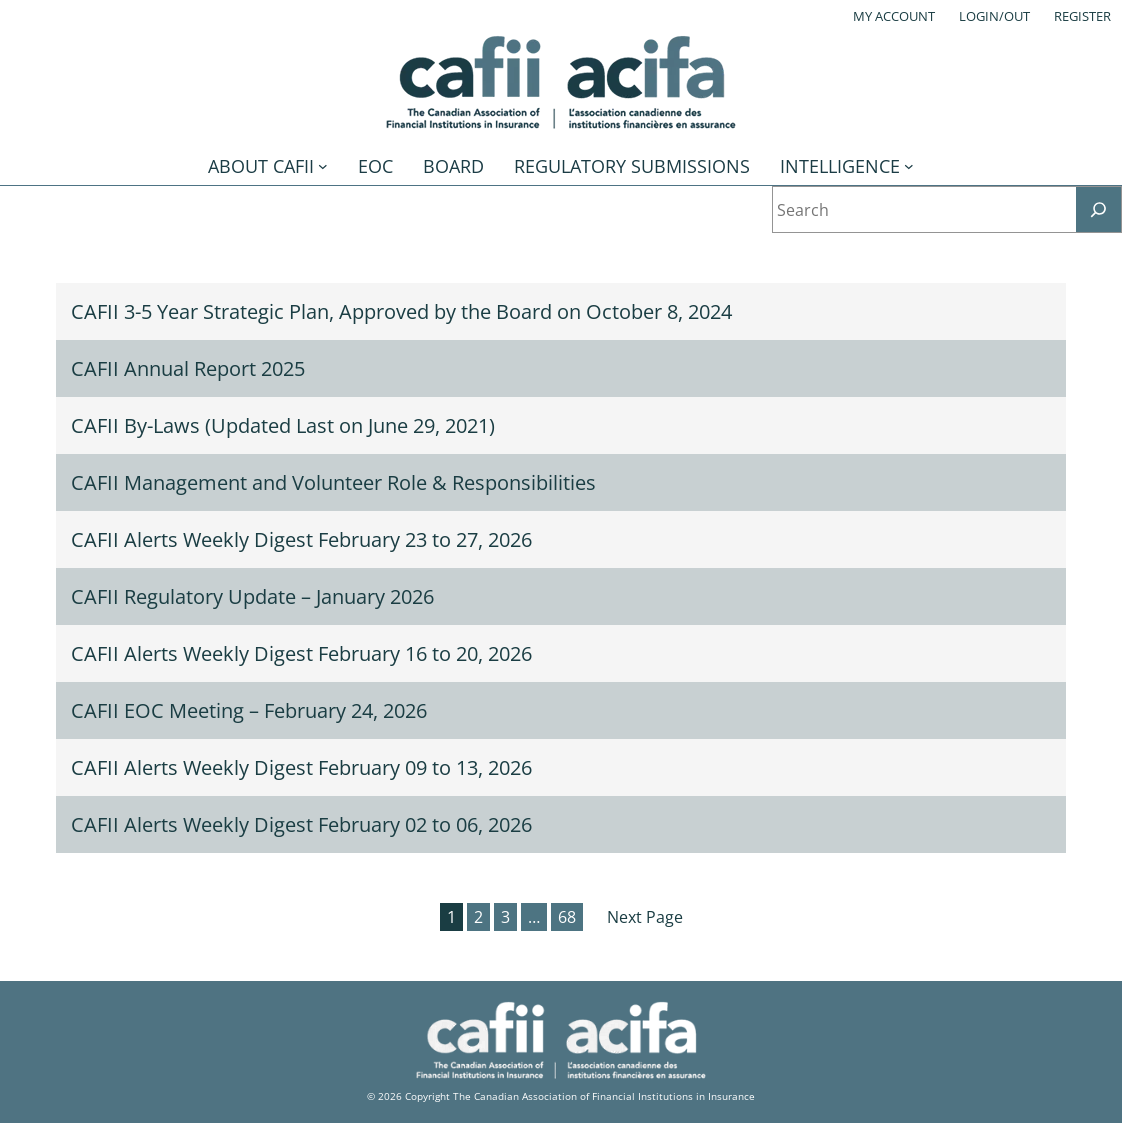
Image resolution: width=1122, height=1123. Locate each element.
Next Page (645, 917)
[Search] (1098, 209)
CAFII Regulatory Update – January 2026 (252, 596)
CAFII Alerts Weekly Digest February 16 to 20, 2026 (301, 653)
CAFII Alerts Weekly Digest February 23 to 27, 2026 (301, 539)
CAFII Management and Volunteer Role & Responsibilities (333, 482)
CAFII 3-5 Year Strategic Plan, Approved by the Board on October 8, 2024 (401, 311)
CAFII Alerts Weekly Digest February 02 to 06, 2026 (301, 824)
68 (567, 917)
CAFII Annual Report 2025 (188, 368)
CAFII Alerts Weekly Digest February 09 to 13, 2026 (301, 767)
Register (1082, 16)
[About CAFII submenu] (323, 166)
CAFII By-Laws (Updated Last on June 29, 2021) (283, 425)
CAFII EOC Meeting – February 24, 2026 (249, 710)
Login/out (994, 16)
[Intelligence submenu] (909, 166)
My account (894, 16)
